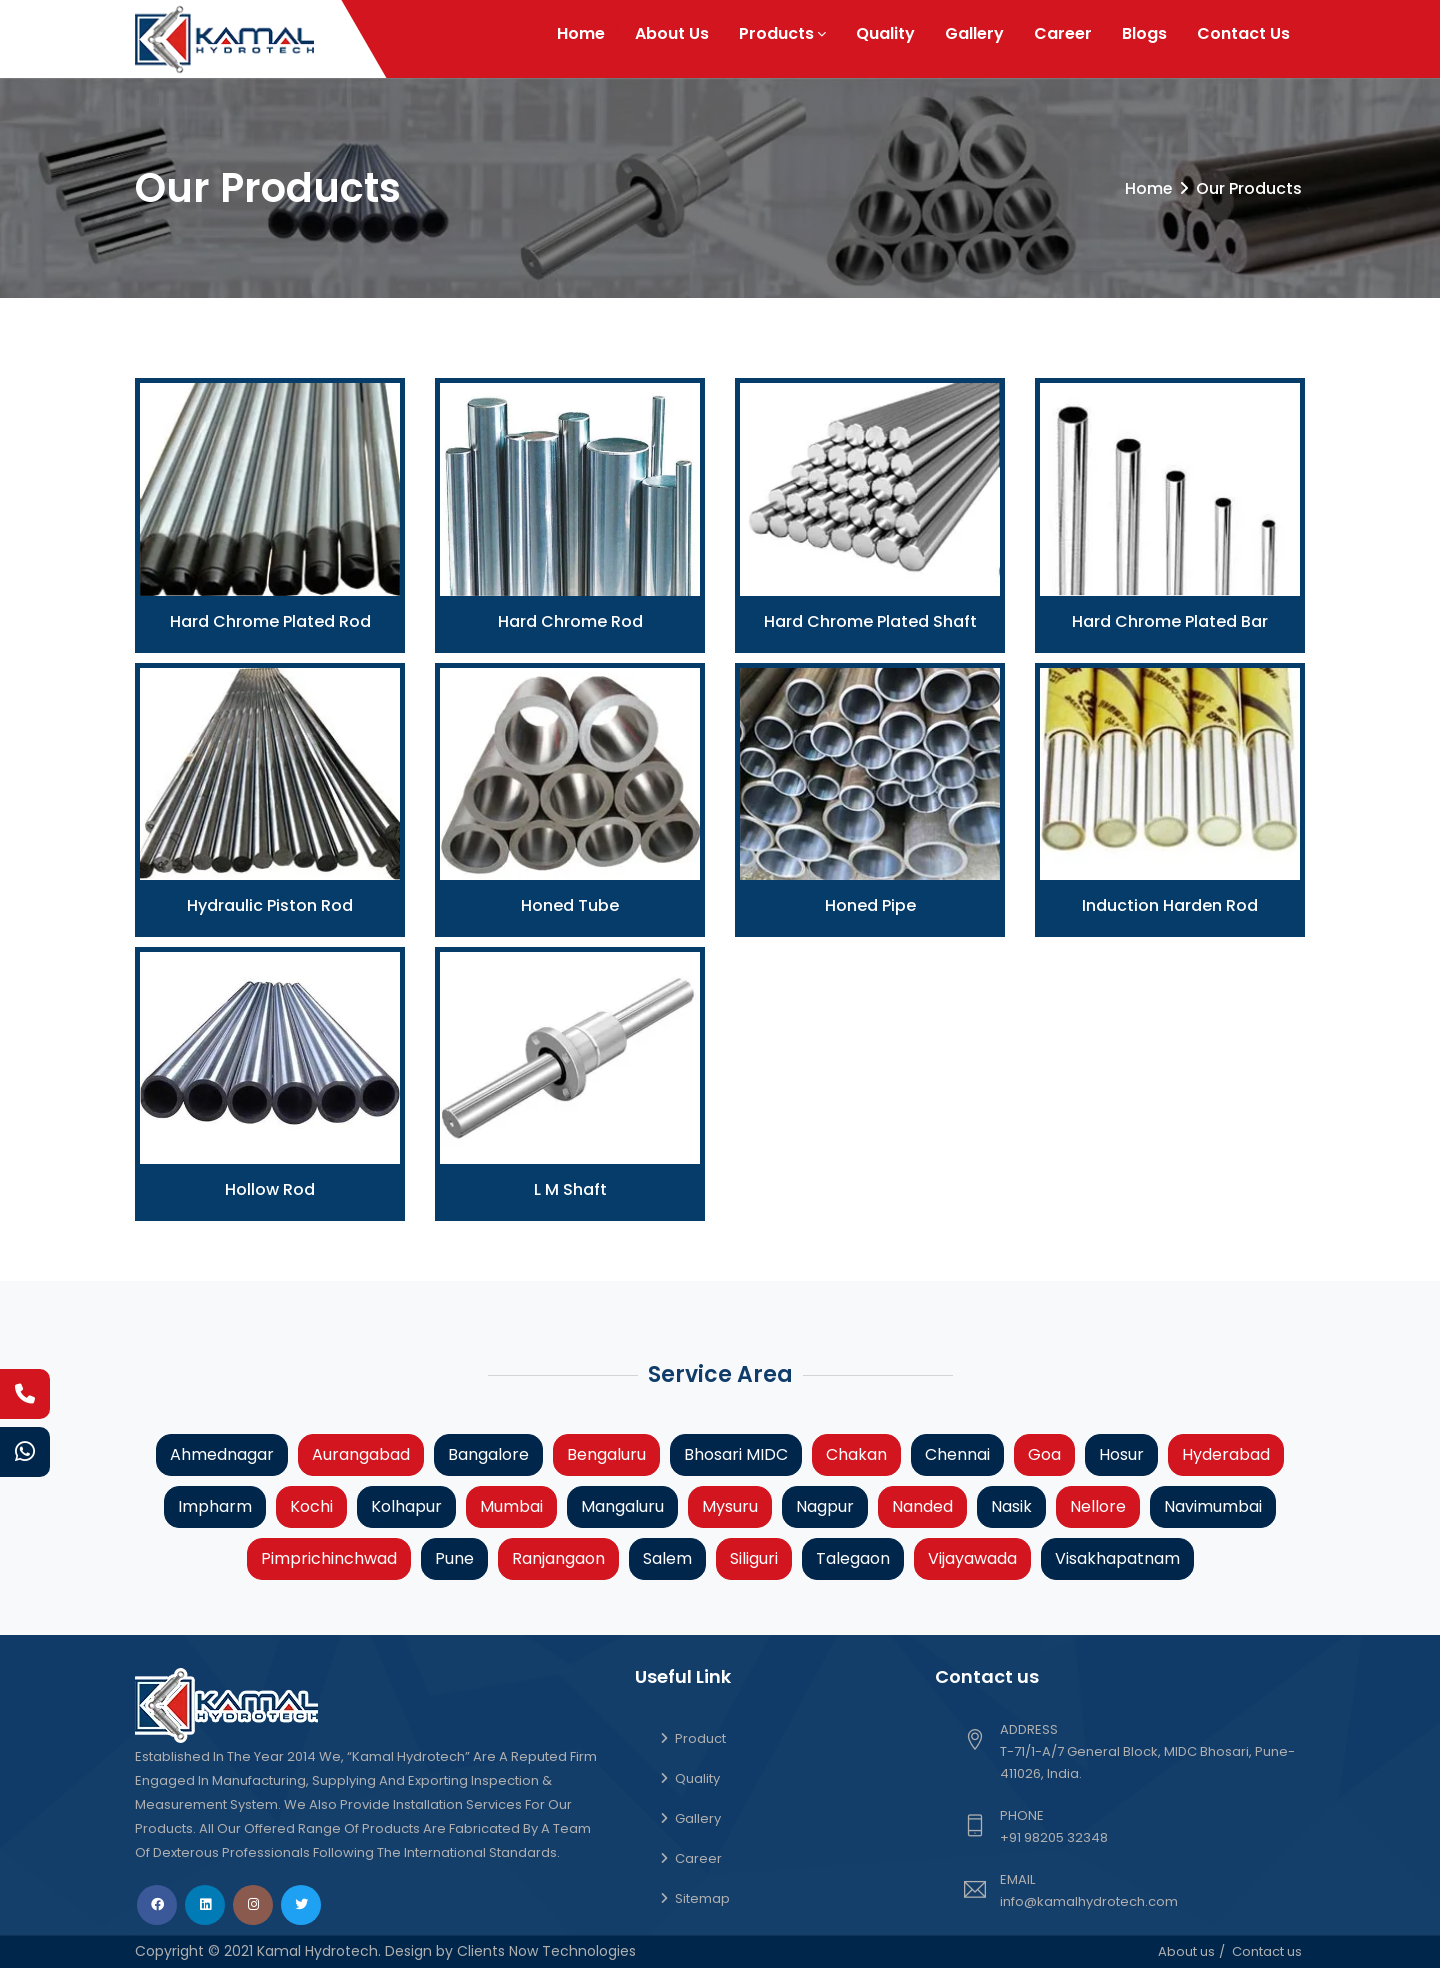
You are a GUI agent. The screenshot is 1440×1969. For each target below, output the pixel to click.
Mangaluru (622, 1507)
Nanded (922, 1507)
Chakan (856, 1455)
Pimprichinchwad (329, 1559)
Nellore (1098, 1507)
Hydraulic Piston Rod (270, 905)
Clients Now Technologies (544, 1952)
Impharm (215, 1507)
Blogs (1144, 33)
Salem (667, 1559)
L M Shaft (570, 1190)
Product (700, 1739)
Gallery (974, 33)
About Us (672, 33)
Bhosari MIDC (736, 1455)
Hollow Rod (270, 1190)
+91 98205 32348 (1054, 1838)
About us (1186, 1952)
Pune (454, 1559)
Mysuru (730, 1507)
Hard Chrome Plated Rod (270, 621)
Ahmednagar (222, 1455)
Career (1063, 33)
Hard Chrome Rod (570, 621)
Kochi (311, 1507)
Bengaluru (606, 1455)
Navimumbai (1213, 1507)
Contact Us (1243, 33)
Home (581, 33)
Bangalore (488, 1455)
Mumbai (511, 1507)
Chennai (957, 1455)
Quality (885, 33)
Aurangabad (361, 1455)
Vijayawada (972, 1559)
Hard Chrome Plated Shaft (870, 621)
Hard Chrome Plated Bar (1170, 621)
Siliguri (754, 1559)
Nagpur (825, 1507)
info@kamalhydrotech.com (1089, 1902)
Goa (1044, 1455)
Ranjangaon (558, 1559)
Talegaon (853, 1559)
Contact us (1267, 1952)
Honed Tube (570, 905)
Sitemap (702, 1899)
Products (782, 33)
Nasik (1011, 1507)
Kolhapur (406, 1507)
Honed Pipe (870, 905)
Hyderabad (1226, 1455)
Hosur (1121, 1455)
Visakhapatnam (1117, 1559)
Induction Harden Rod (1170, 905)
